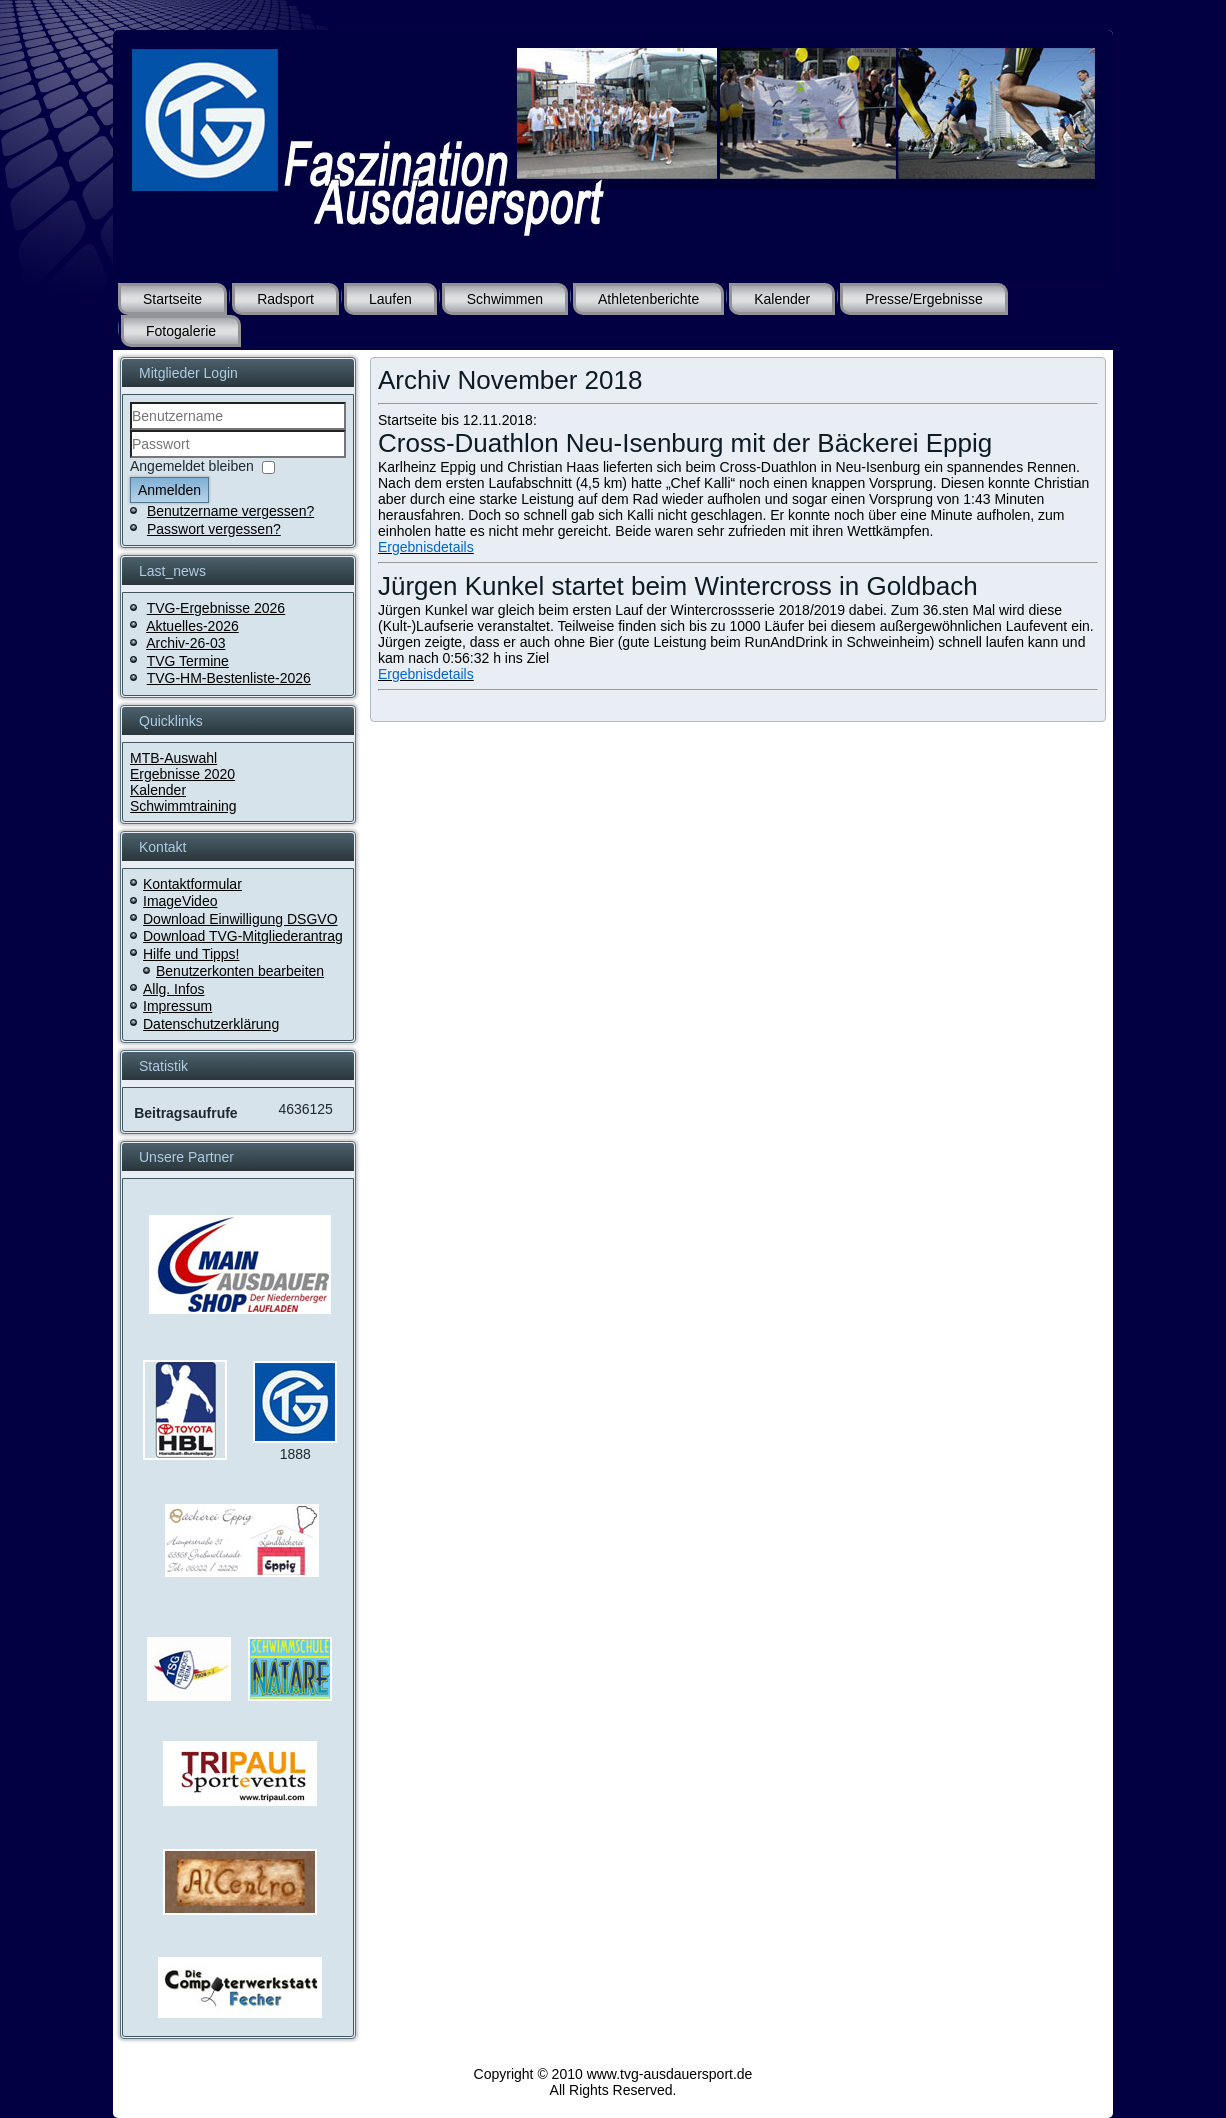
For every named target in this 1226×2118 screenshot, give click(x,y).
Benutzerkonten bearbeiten (240, 971)
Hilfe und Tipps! (191, 954)
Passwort (130, 458)
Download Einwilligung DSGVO (240, 919)
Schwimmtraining (183, 806)
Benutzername (130, 430)
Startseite (172, 299)
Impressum (177, 1006)
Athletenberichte (648, 299)
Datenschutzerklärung (211, 1024)
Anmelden (169, 490)
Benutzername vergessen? (230, 511)
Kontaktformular (192, 884)
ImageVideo (180, 901)
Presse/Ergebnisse (924, 299)
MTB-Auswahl (173, 758)
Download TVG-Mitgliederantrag (243, 936)
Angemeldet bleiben (192, 466)
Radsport (285, 299)
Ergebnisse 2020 (182, 774)
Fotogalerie (181, 331)
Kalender (782, 299)
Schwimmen (505, 299)
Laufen (390, 299)
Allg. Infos (173, 989)
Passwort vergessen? (214, 529)
